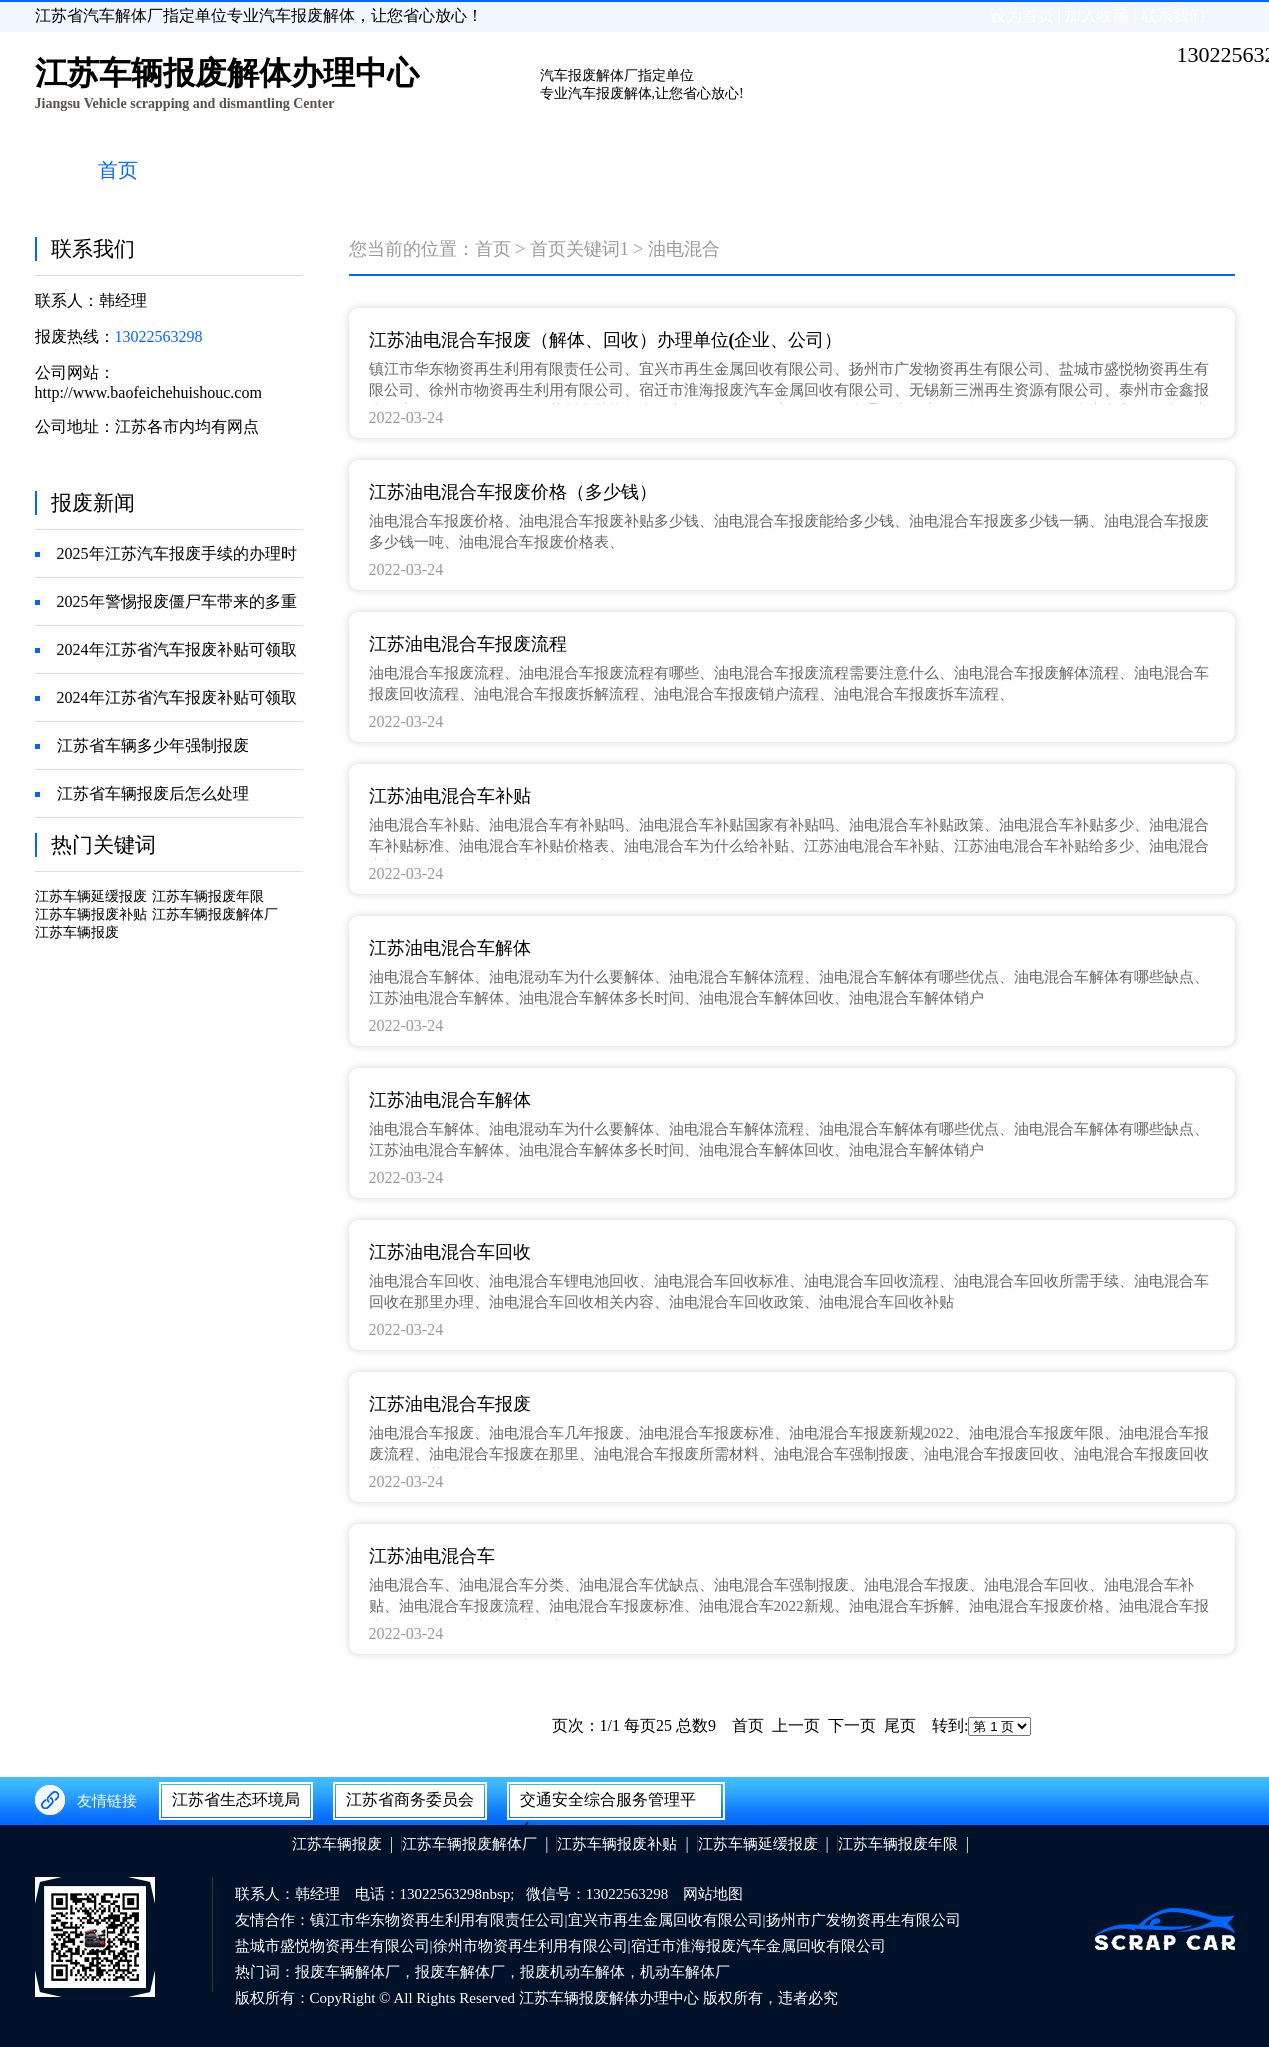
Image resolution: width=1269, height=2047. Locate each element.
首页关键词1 (579, 249)
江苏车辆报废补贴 (91, 914)
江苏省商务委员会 (410, 1799)
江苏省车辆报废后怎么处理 (153, 793)
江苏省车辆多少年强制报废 (153, 745)
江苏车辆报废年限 (208, 896)
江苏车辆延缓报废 (91, 896)
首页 (493, 249)
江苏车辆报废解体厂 (215, 914)
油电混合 (684, 249)
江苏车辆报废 (77, 932)
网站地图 (713, 1894)
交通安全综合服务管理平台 (608, 1804)
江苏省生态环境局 (236, 1799)
